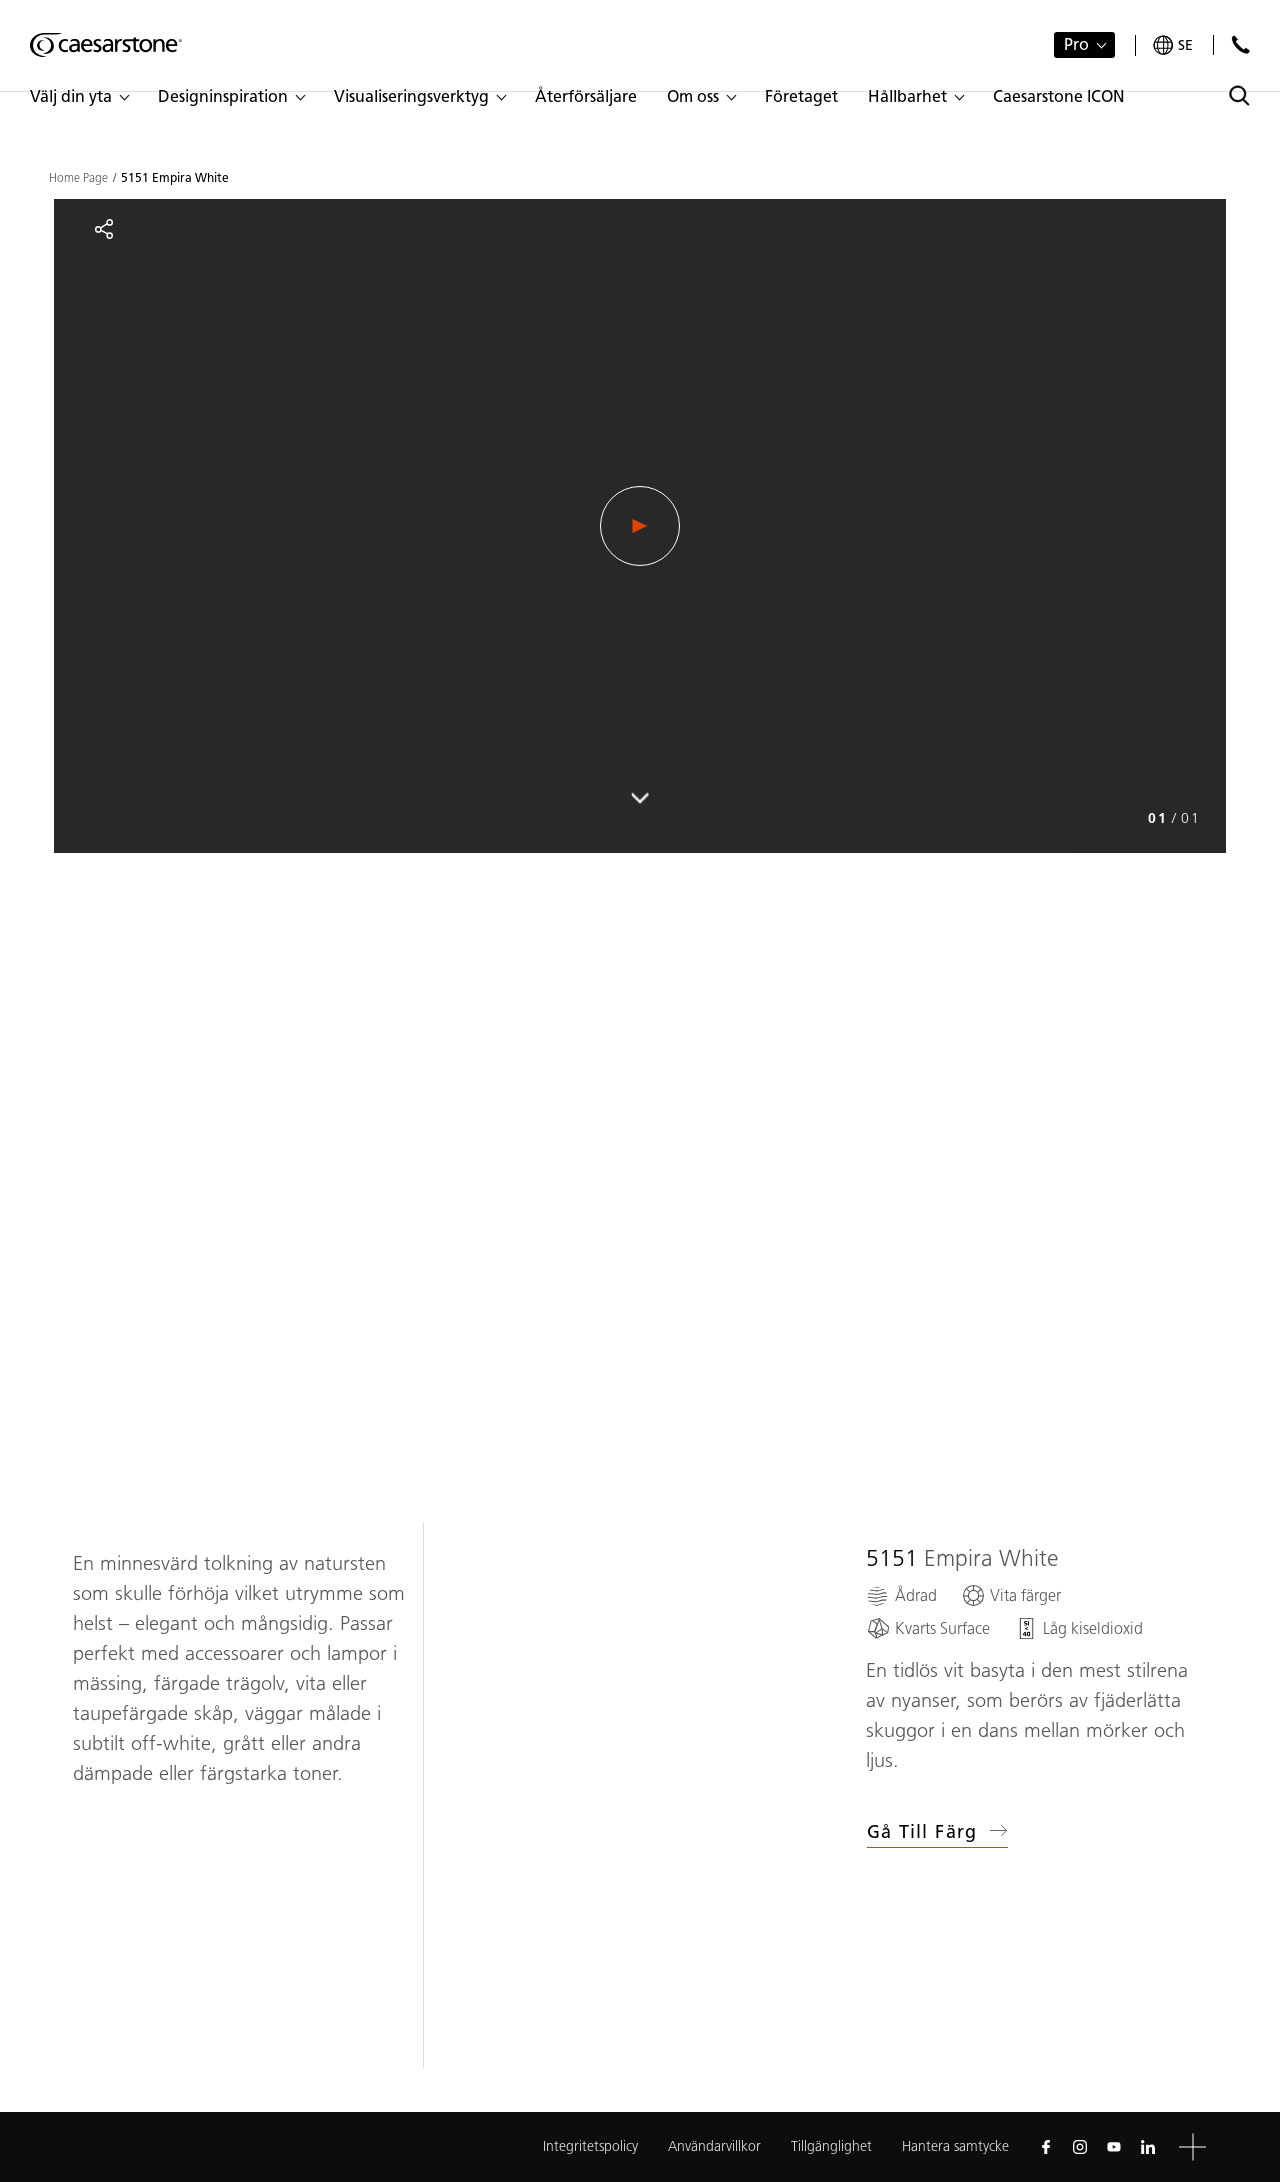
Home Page (78, 178)
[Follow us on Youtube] (1114, 2147)
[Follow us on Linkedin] (1148, 2147)
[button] (79, 97)
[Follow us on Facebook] (1046, 2147)
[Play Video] (640, 526)
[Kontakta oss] (1240, 44)
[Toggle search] (1239, 95)
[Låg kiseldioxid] (1078, 1628)
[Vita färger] (1011, 1595)
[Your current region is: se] (1173, 45)
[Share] (104, 229)
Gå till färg (937, 1832)
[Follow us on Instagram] (1080, 2147)
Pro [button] (1076, 44)
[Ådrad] (901, 1595)
